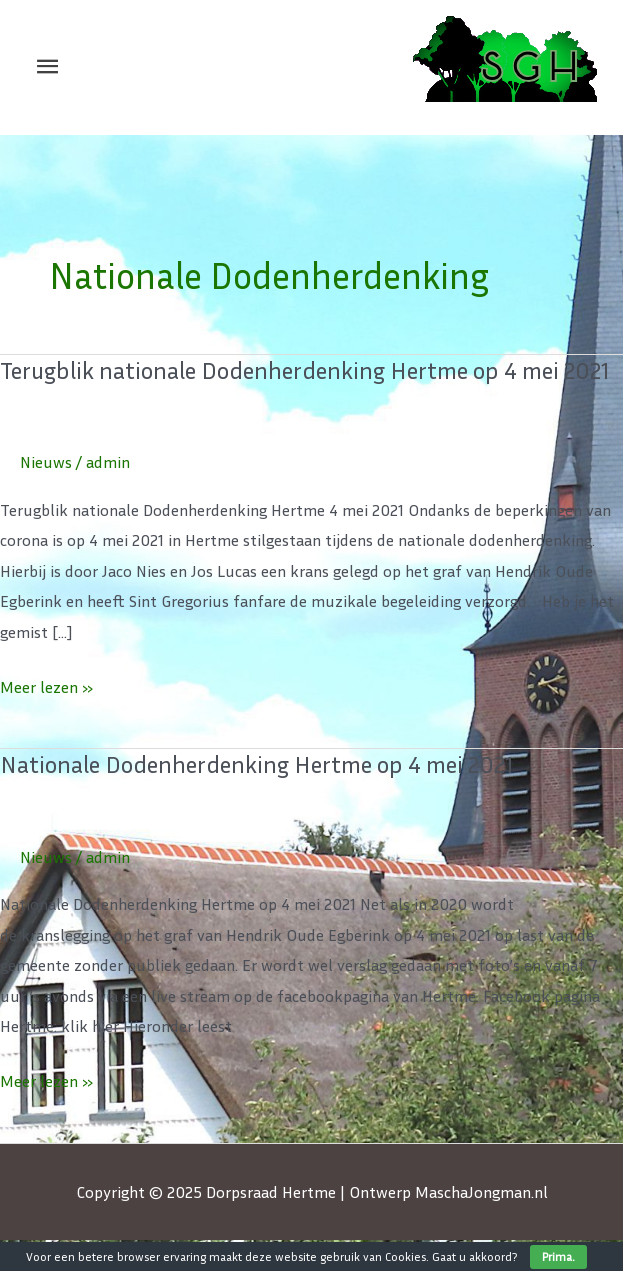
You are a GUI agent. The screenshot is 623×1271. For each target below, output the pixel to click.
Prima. (558, 1256)
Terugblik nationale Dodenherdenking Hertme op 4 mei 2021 (305, 370)
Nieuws (46, 462)
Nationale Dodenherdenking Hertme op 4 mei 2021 (257, 764)
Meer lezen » (46, 684)
